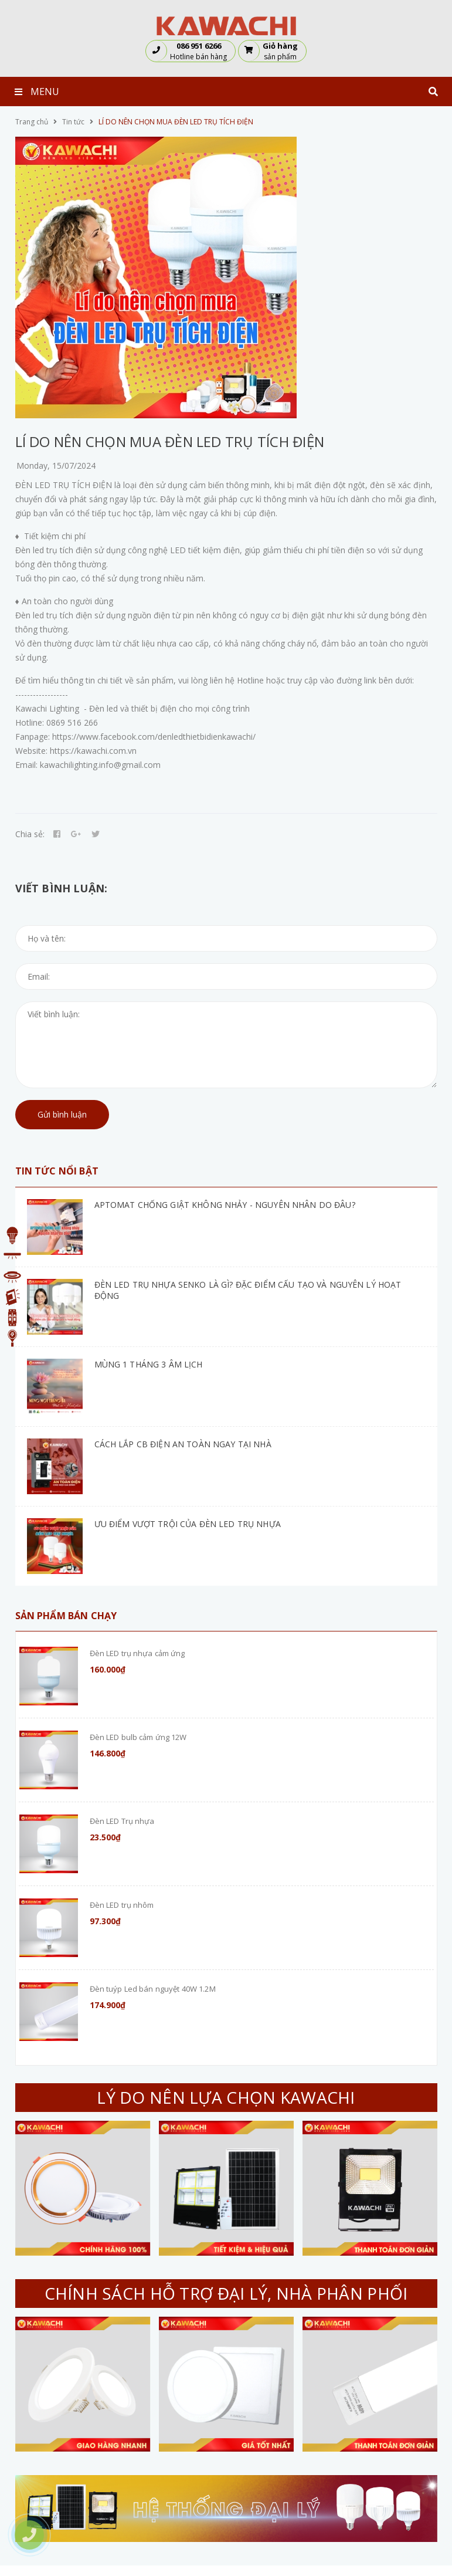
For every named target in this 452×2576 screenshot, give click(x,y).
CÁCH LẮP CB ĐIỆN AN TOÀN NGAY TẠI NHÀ (182, 1444)
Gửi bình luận (62, 1114)
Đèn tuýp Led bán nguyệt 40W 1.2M (153, 1988)
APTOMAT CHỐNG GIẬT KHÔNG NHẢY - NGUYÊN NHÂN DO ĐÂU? (224, 1204)
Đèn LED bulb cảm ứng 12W (138, 1737)
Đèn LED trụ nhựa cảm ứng (137, 1653)
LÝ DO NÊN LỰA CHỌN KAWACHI (226, 2097)
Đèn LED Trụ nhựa (122, 1821)
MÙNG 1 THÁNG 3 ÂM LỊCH (148, 1364)
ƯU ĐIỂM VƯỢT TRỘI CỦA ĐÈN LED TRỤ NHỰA (187, 1523)
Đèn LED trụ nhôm (122, 1905)
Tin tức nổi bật (56, 1171)
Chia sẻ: (30, 834)
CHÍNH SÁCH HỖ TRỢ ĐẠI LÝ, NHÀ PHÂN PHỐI (226, 2293)
